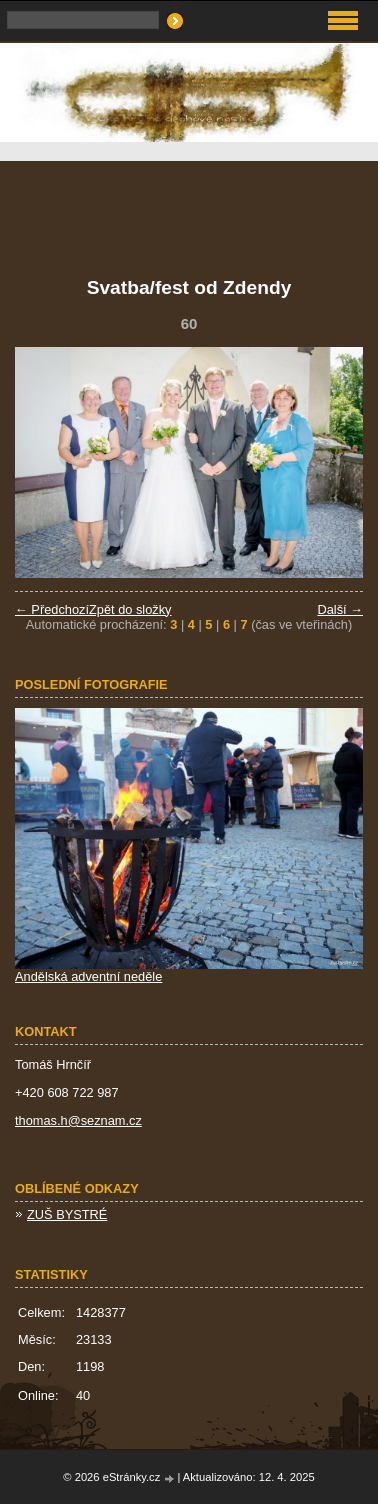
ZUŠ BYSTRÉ (67, 1214)
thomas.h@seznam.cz (78, 1120)
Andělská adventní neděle (88, 976)
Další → (340, 609)
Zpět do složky (130, 609)
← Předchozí (52, 609)
